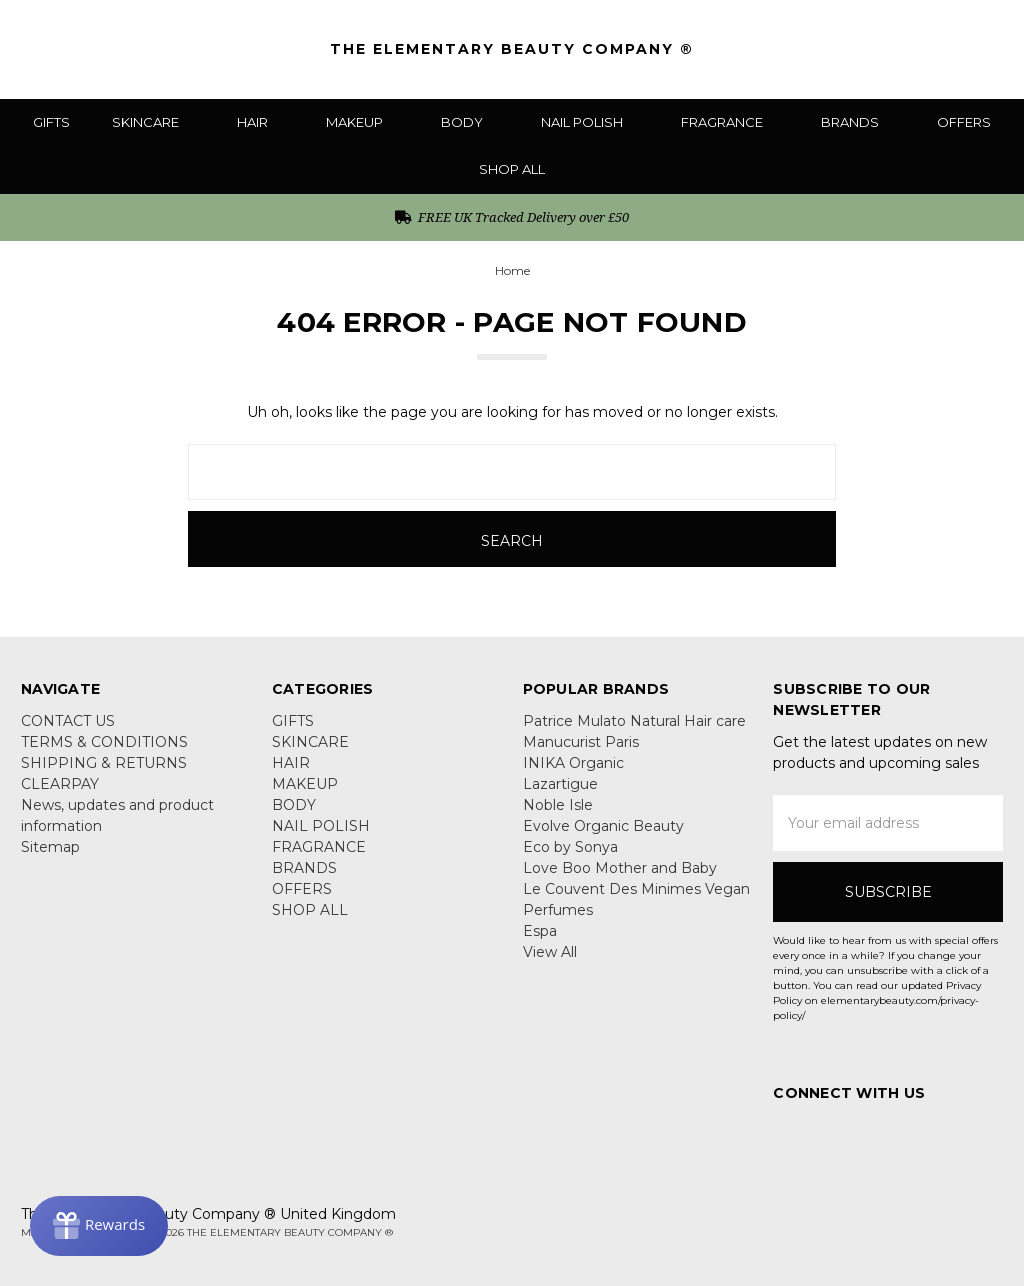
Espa (540, 931)
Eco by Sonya (570, 847)
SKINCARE (153, 122)
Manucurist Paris (581, 742)
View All (550, 952)
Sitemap (50, 847)
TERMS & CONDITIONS (104, 742)
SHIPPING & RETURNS (104, 763)
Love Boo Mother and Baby (620, 868)
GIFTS (51, 122)
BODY (470, 122)
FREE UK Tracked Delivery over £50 (512, 217)
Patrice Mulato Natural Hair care (634, 721)
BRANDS (858, 122)
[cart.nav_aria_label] (989, 49)
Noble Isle (558, 805)
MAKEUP (362, 122)
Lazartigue (560, 784)
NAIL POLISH (590, 122)
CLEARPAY (60, 784)
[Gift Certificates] (914, 49)
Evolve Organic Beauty (603, 826)
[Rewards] (99, 1226)
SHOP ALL (512, 169)
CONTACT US (68, 721)
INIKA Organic (573, 763)
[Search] (875, 49)
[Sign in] (953, 49)
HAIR (260, 122)
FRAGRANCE (730, 122)
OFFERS (964, 122)
